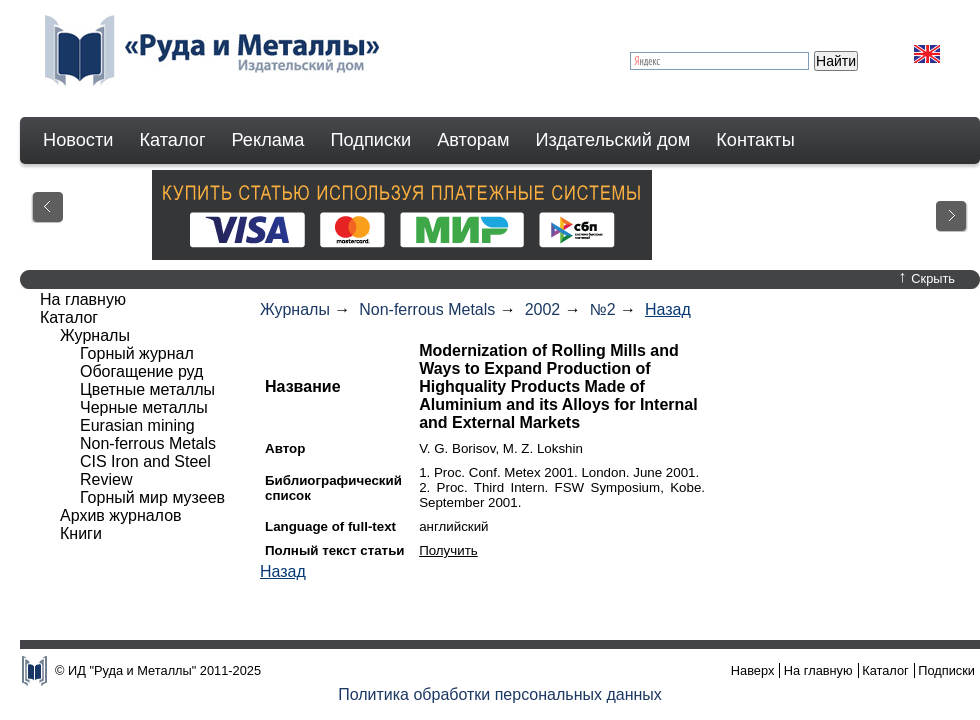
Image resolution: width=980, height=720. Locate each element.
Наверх (753, 670)
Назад (668, 309)
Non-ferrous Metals (427, 309)
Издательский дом (613, 140)
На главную (83, 299)
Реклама (268, 140)
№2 (603, 309)
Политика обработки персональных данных (500, 694)
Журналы (295, 309)
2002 (543, 309)
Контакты (755, 140)
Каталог (172, 140)
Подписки (371, 140)
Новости (78, 140)
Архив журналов (121, 515)
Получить (448, 550)
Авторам (473, 140)
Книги (81, 533)
